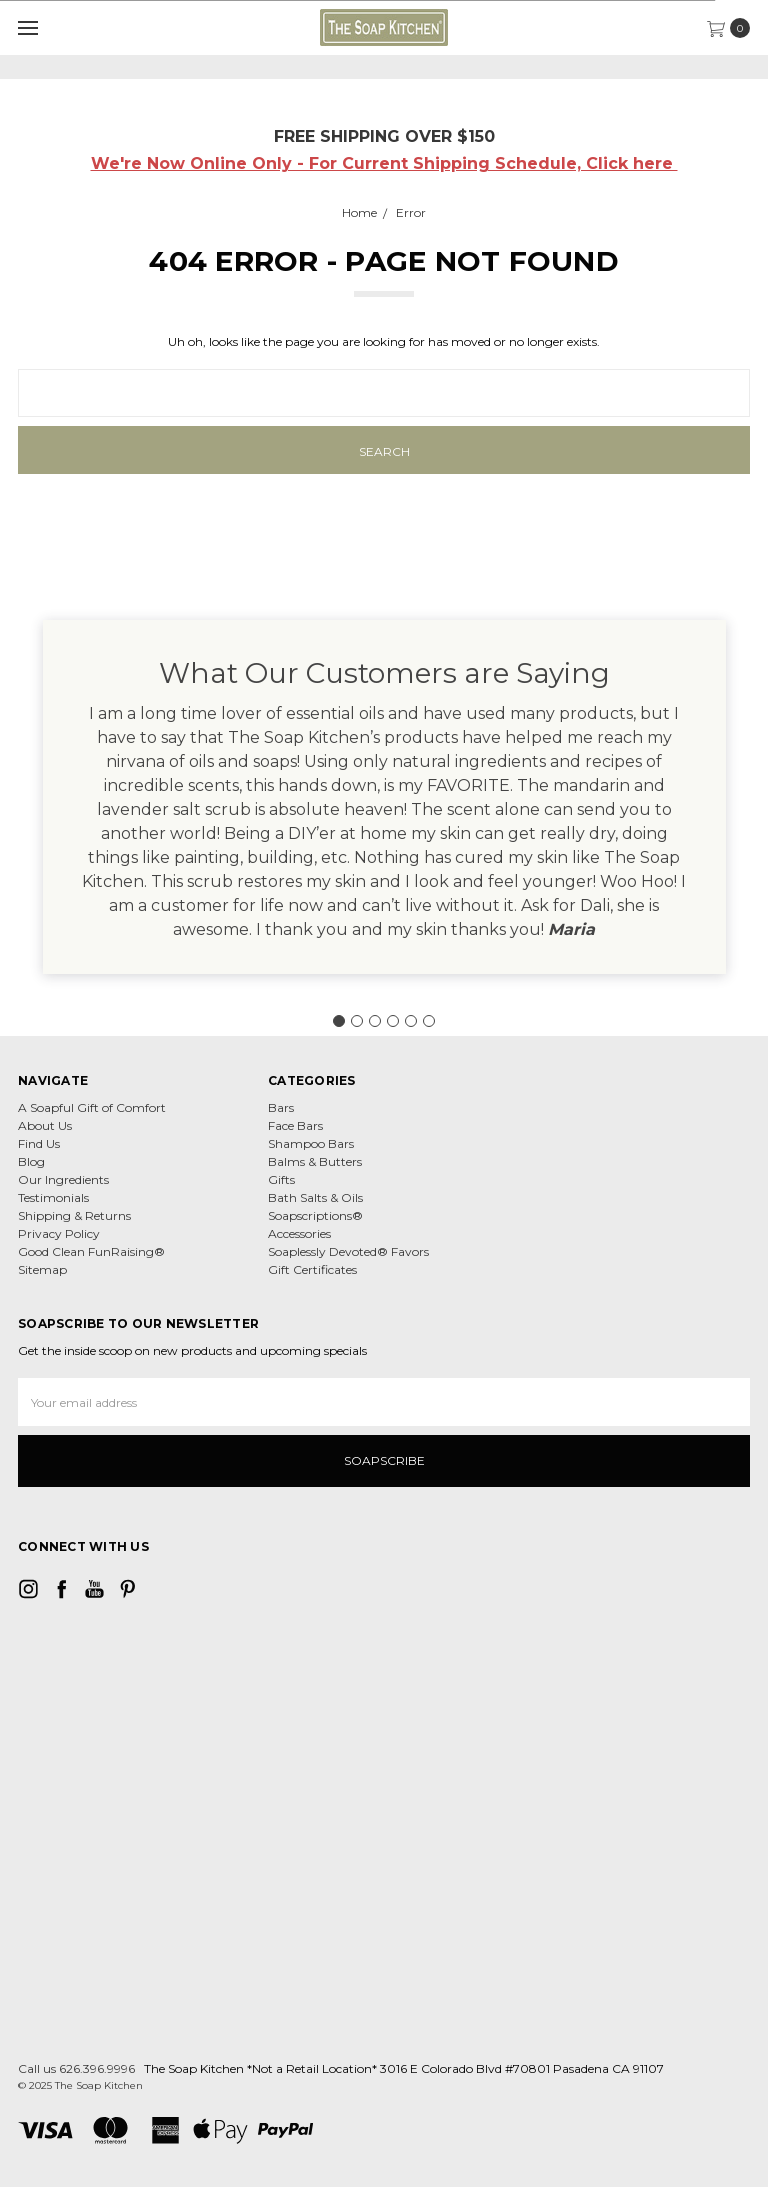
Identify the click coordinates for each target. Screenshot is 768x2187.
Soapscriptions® (315, 1215)
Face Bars (295, 1125)
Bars (281, 1107)
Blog (31, 1161)
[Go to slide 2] (357, 1021)
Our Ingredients (63, 1179)
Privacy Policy (59, 1233)
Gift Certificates (312, 1269)
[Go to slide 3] (375, 1021)
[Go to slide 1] (339, 1021)
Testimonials (53, 1197)
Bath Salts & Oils (315, 1197)
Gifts (281, 1179)
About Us (45, 1125)
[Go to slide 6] (429, 1021)
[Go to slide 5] (411, 1021)
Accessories (299, 1233)
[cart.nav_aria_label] (733, 28)
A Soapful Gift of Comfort (92, 1107)
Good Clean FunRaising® (91, 1251)
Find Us (39, 1143)
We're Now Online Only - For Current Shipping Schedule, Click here (384, 163)
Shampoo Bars (311, 1143)
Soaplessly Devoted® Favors (348, 1251)
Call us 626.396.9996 (76, 2068)
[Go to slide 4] (393, 1021)
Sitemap (42, 1269)
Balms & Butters (315, 1161)
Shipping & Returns (74, 1215)
